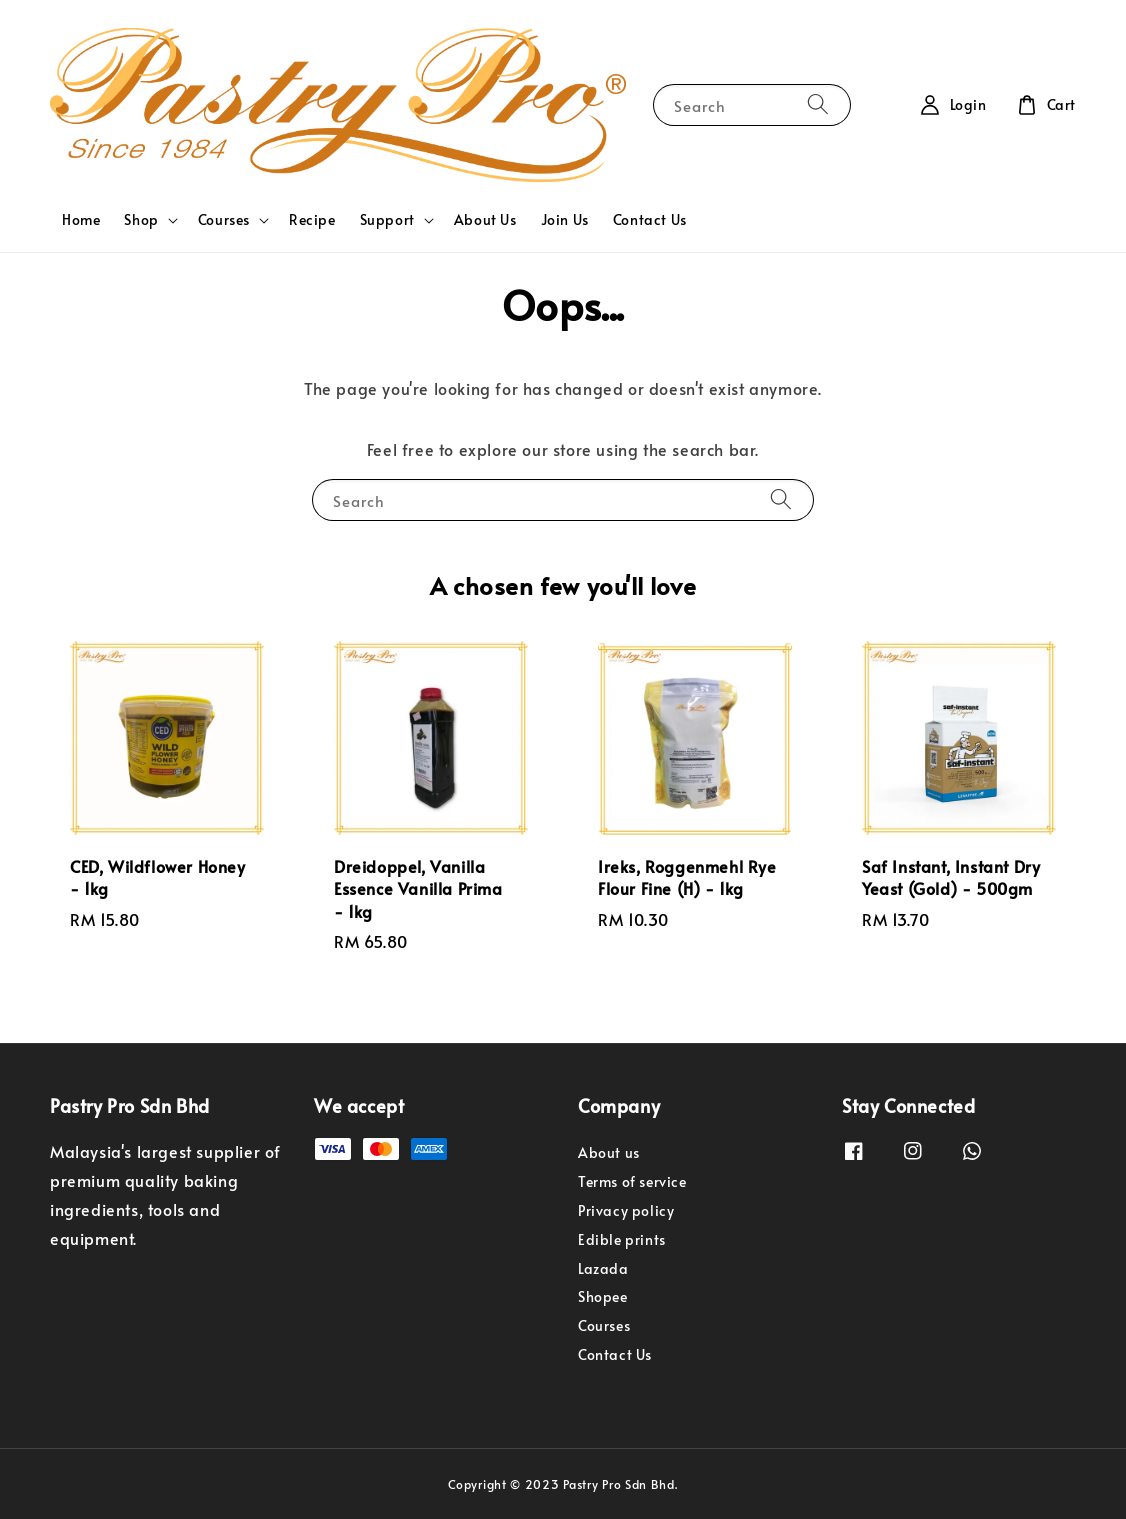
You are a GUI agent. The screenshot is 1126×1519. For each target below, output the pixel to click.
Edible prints (622, 1239)
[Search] (818, 104)
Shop (141, 220)
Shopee (603, 1296)
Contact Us (650, 219)
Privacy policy (626, 1210)
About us (609, 1153)
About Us (485, 219)
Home (81, 219)
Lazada (603, 1268)
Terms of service (632, 1181)
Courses (224, 220)
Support (387, 220)
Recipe (312, 219)
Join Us (565, 219)
